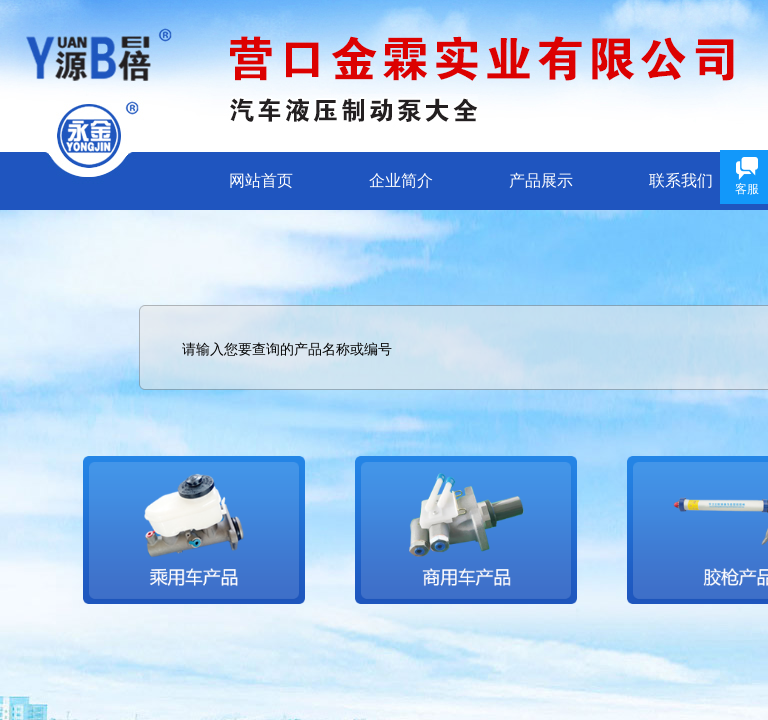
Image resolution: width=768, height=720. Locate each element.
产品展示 (541, 180)
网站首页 (261, 180)
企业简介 (401, 180)
